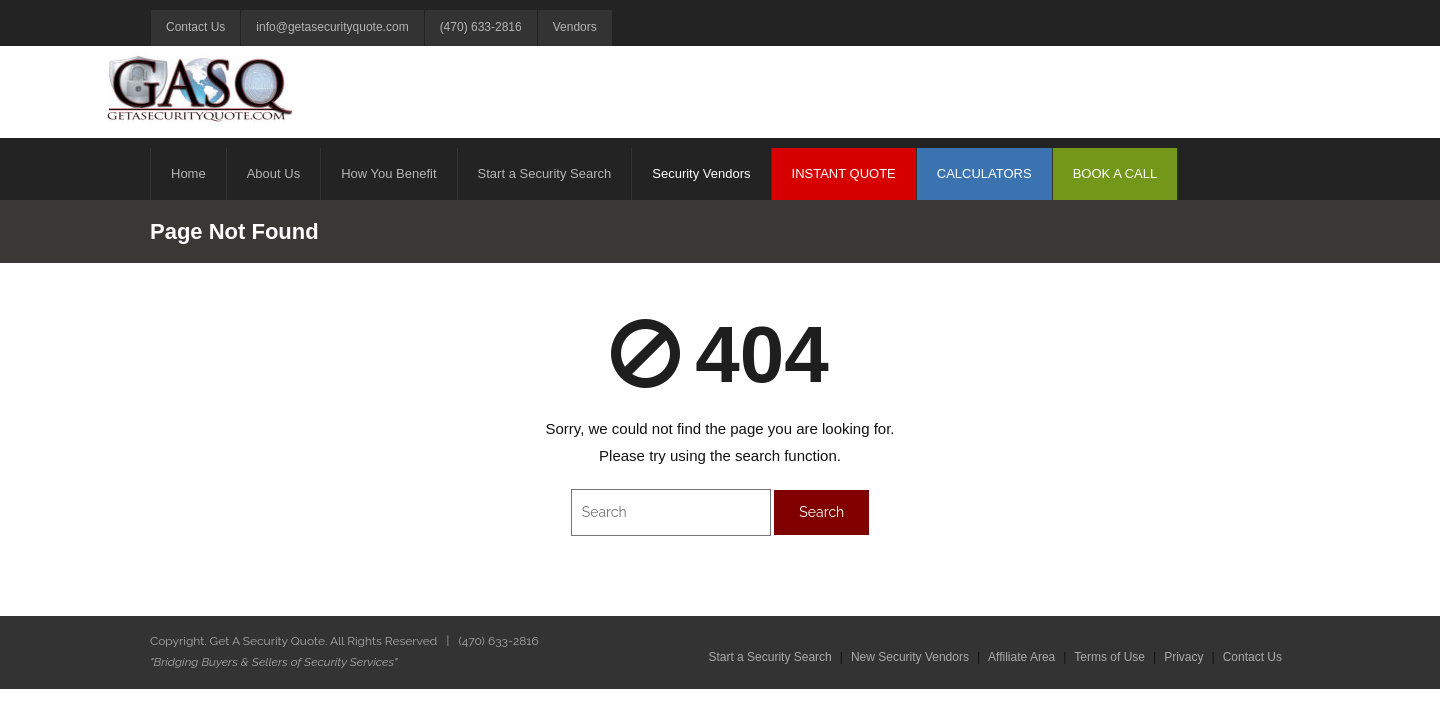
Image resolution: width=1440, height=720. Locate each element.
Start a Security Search (769, 657)
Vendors (575, 27)
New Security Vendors (910, 657)
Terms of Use (1109, 657)
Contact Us (195, 27)
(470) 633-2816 (481, 27)
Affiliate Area (1021, 657)
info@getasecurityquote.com (332, 27)
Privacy (1183, 657)
